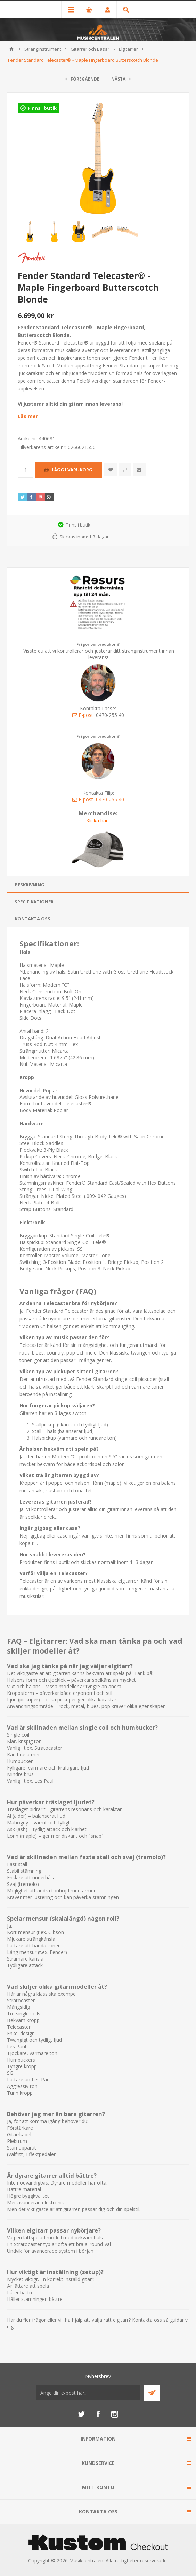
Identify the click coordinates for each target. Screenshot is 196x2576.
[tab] (98, 884)
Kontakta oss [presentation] (32, 919)
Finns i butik (42, 108)
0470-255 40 (110, 799)
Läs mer (28, 416)
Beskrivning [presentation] (29, 884)
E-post (82, 715)
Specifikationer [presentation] (34, 901)
